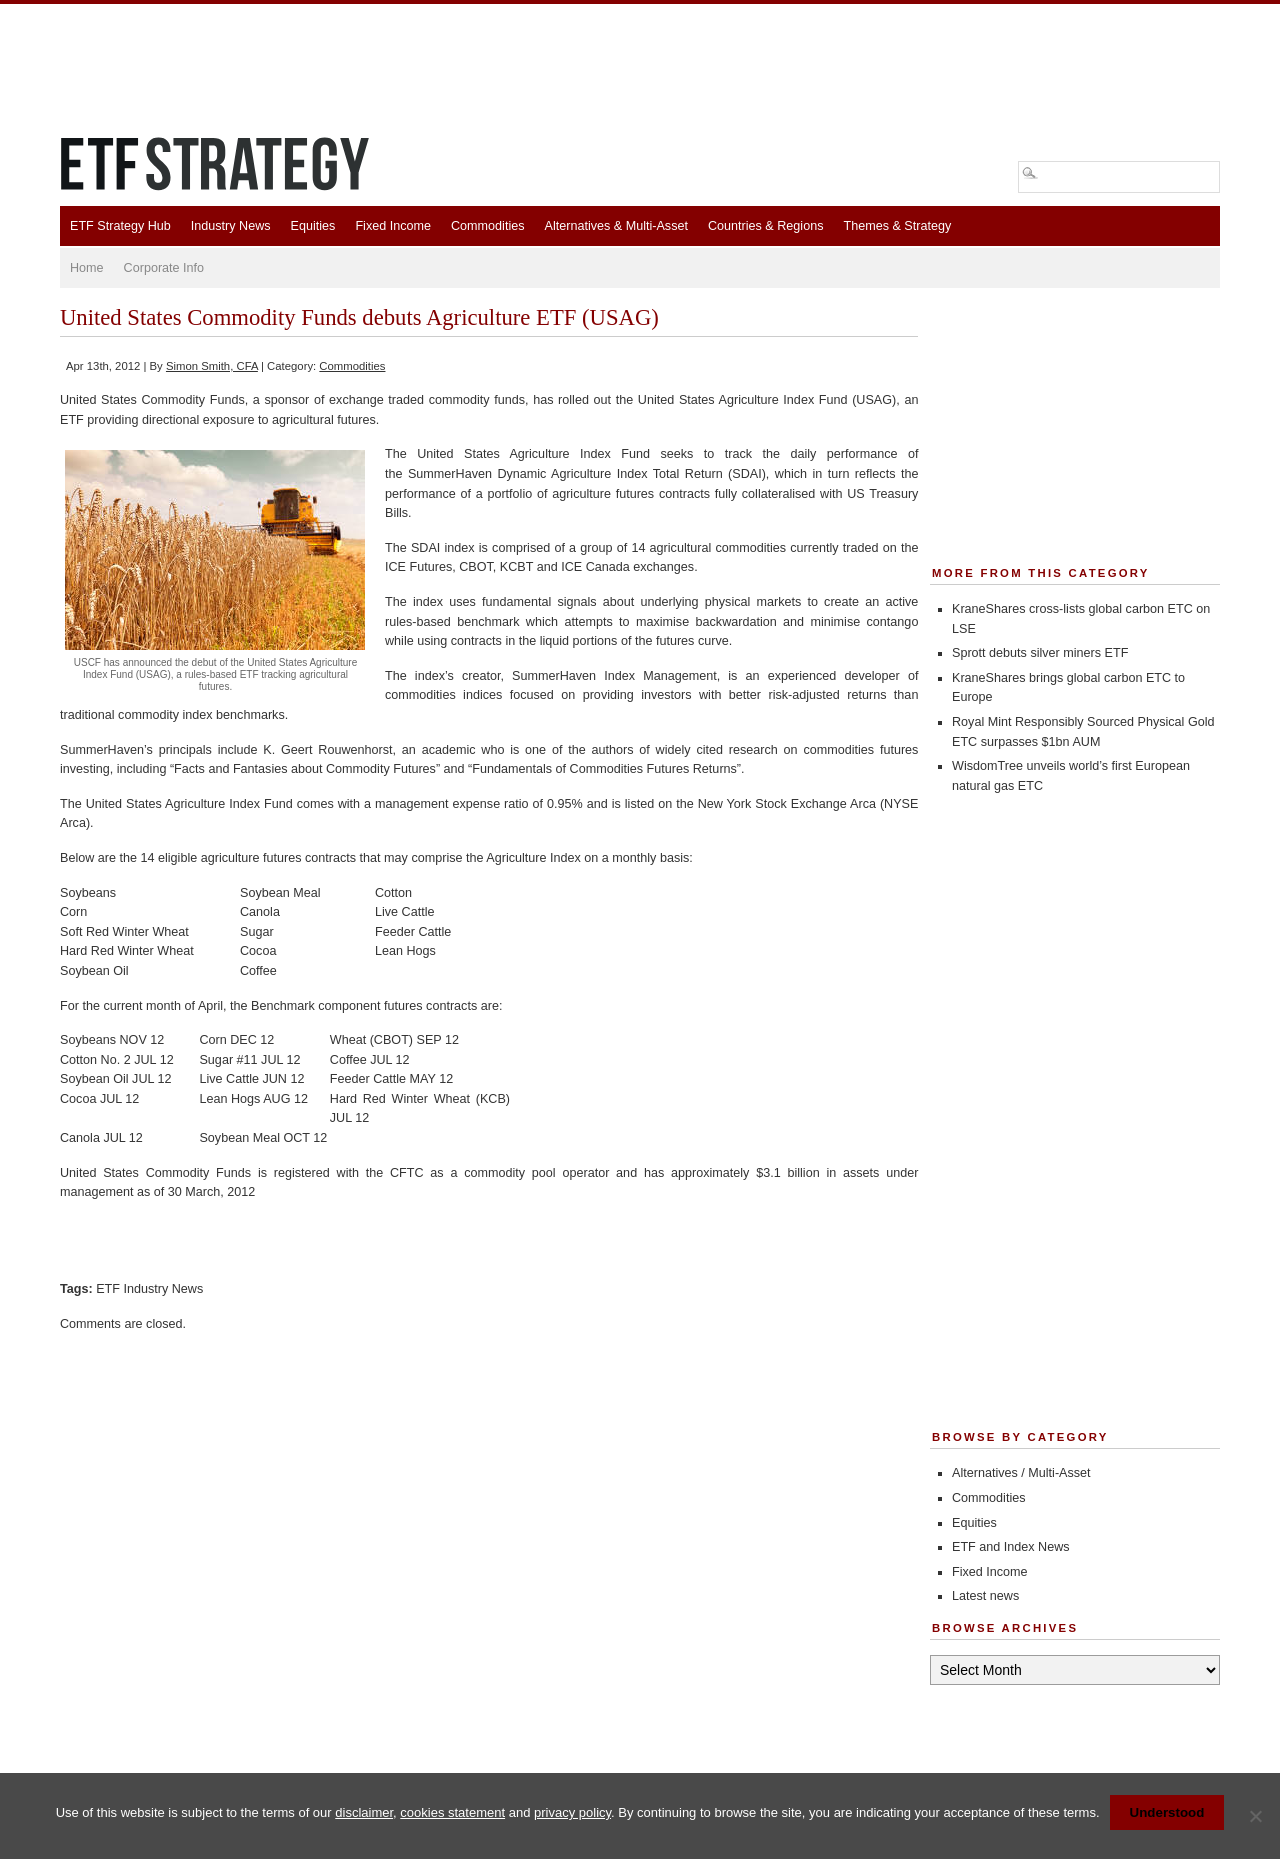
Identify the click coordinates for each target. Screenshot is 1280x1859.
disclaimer (364, 1812)
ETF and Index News (1011, 1547)
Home (87, 268)
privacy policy (572, 1812)
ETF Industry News (149, 1289)
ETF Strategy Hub (120, 226)
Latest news (985, 1596)
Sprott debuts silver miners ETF (1040, 653)
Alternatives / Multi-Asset (1021, 1473)
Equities (313, 226)
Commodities (487, 226)
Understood (1167, 1812)
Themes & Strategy (897, 226)
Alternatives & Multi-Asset (615, 226)
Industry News (231, 226)
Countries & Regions (766, 226)
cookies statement (452, 1812)
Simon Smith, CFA (212, 366)
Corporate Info (164, 268)
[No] (1255, 1816)
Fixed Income (393, 226)
